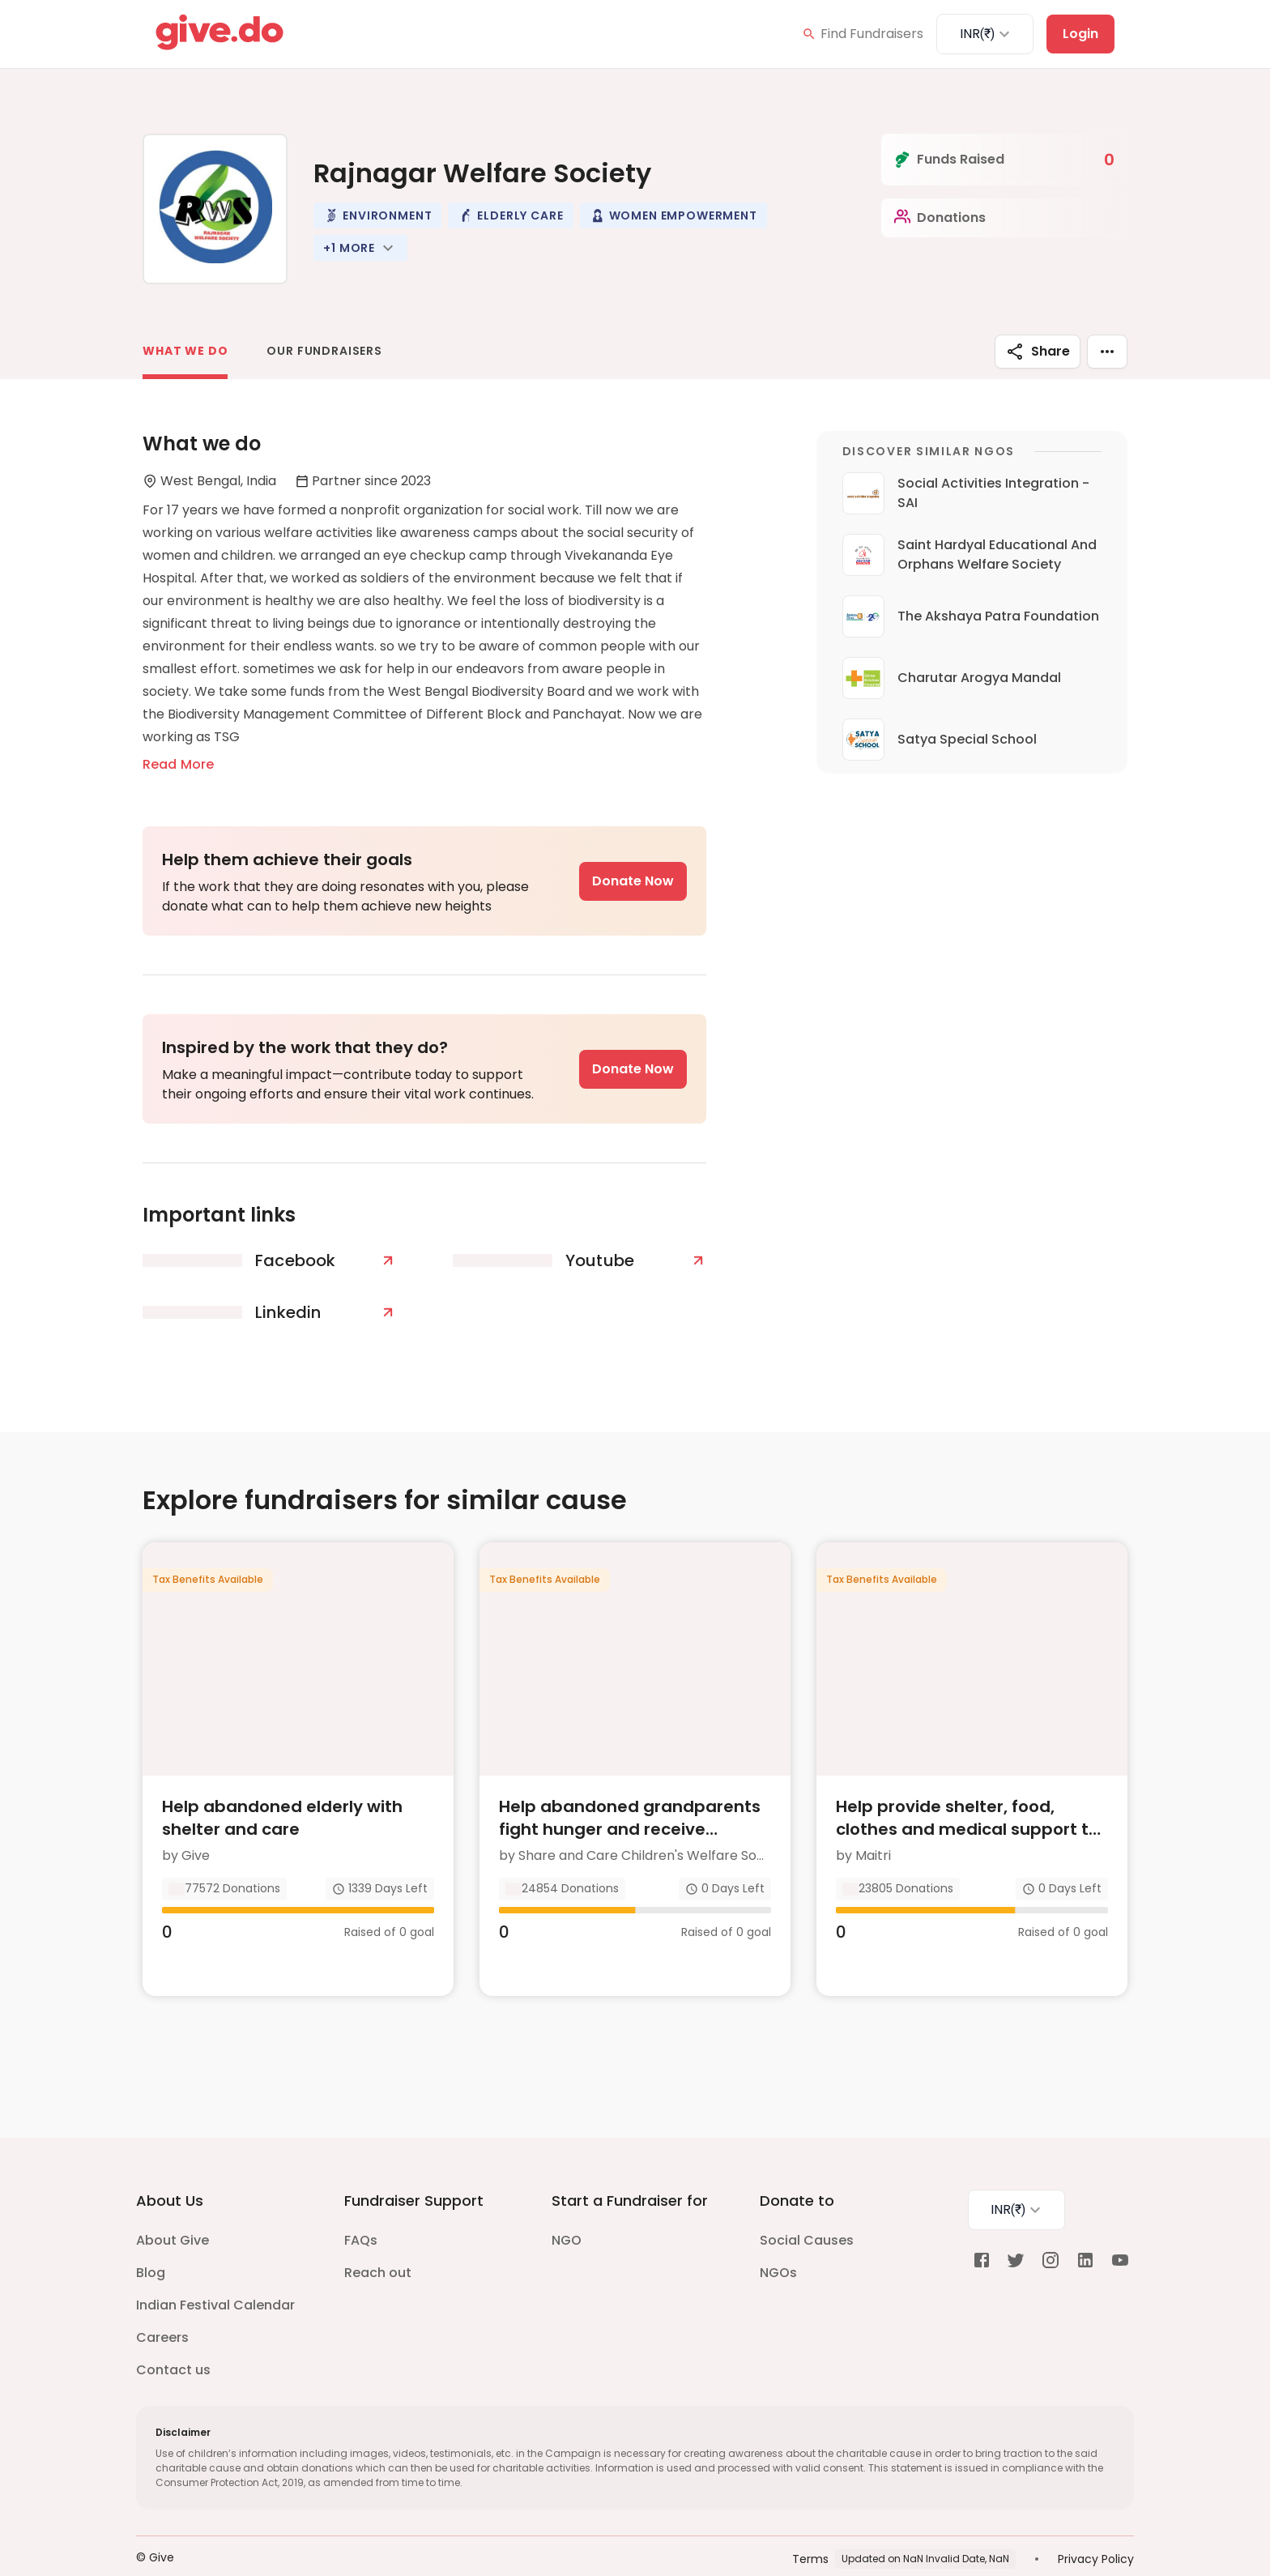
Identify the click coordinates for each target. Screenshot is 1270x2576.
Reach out (377, 2241)
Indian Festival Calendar (215, 2273)
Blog (150, 2241)
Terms (810, 2526)
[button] (377, 215)
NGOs (778, 2241)
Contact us (173, 2338)
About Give (172, 2208)
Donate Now (633, 881)
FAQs (360, 2208)
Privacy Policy (1096, 2526)
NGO (567, 2208)
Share (1037, 351)
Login (1080, 33)
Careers (162, 2306)
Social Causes (807, 2208)
